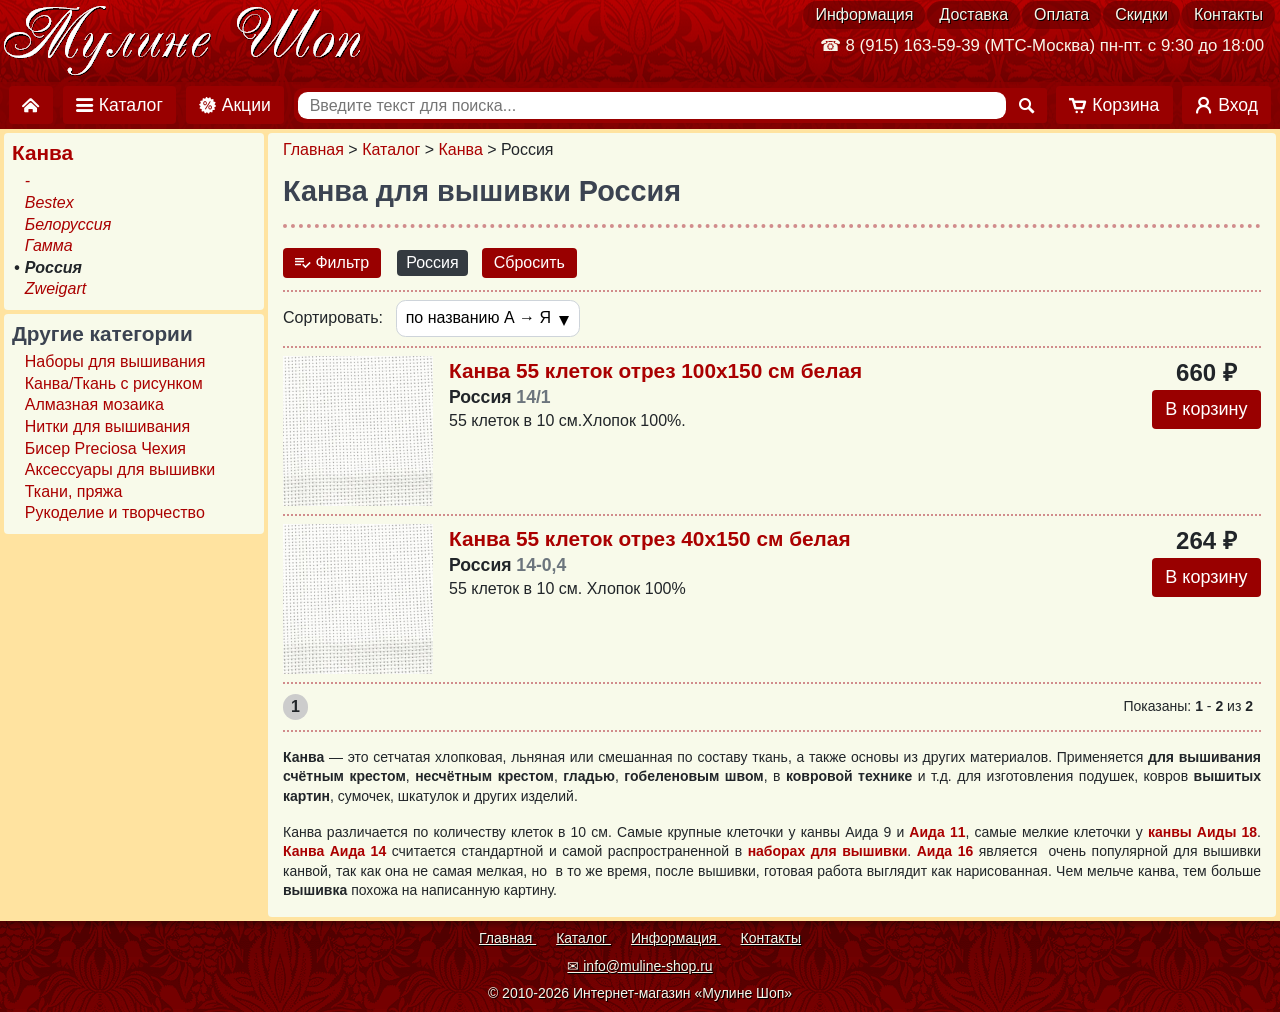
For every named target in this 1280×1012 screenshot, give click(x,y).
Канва (461, 149)
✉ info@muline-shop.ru (639, 966)
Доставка (973, 14)
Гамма (49, 245)
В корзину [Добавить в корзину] (1206, 409)
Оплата (1061, 14)
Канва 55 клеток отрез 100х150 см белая (655, 370)
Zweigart (55, 288)
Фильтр (332, 262)
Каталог (391, 149)
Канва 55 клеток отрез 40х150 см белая (650, 538)
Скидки (1141, 14)
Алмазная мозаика (94, 404)
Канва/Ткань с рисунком (114, 383)
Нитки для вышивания (107, 426)
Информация (864, 14)
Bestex (49, 202)
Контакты (1228, 14)
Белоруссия (68, 224)
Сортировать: (333, 317)
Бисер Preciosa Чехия (105, 448)
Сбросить (529, 262)
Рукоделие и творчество (115, 512)
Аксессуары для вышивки (120, 469)
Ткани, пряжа (74, 491)
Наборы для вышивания (115, 361)
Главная (313, 149)
